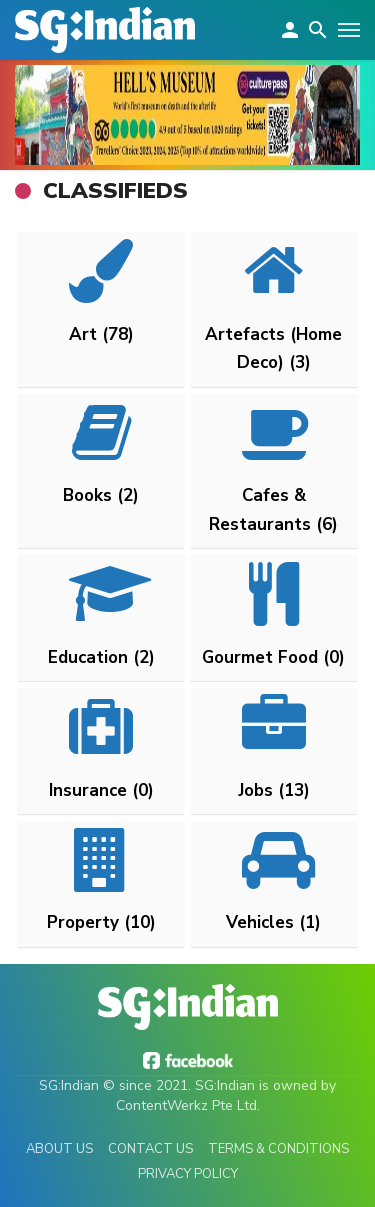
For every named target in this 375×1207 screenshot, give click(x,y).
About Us (59, 1149)
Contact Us (150, 1149)
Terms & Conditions (278, 1149)
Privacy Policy (188, 1174)
